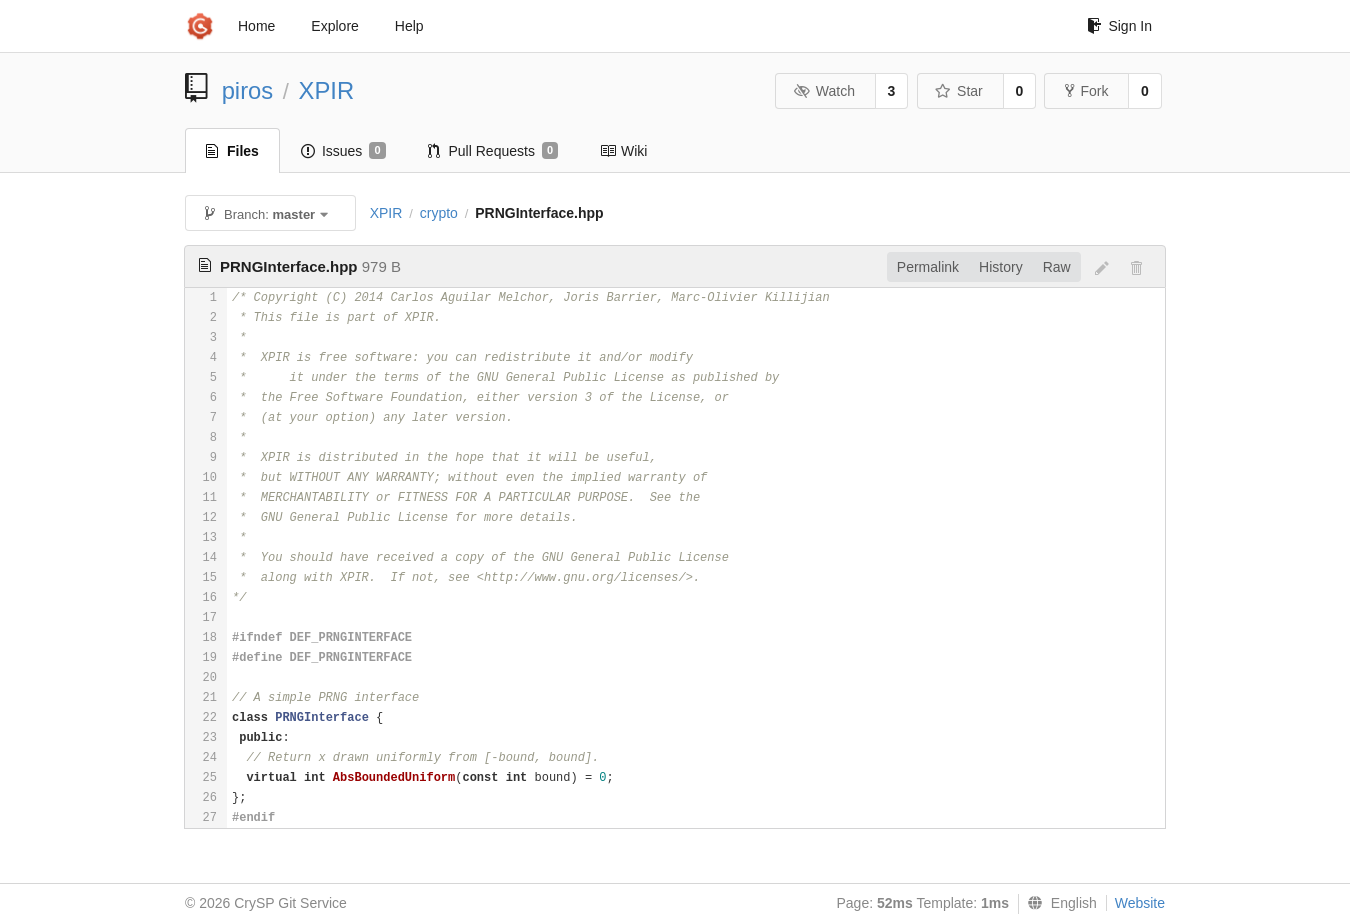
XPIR (327, 90)
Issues (343, 151)
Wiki (623, 151)
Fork (1086, 91)
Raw (1057, 267)
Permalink (928, 267)
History (1001, 267)
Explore (334, 26)
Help (409, 26)
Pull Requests (493, 151)
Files (232, 151)
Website (1140, 903)
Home (256, 26)
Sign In (1119, 26)
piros (248, 90)
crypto (439, 213)
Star (959, 91)
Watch (824, 91)
